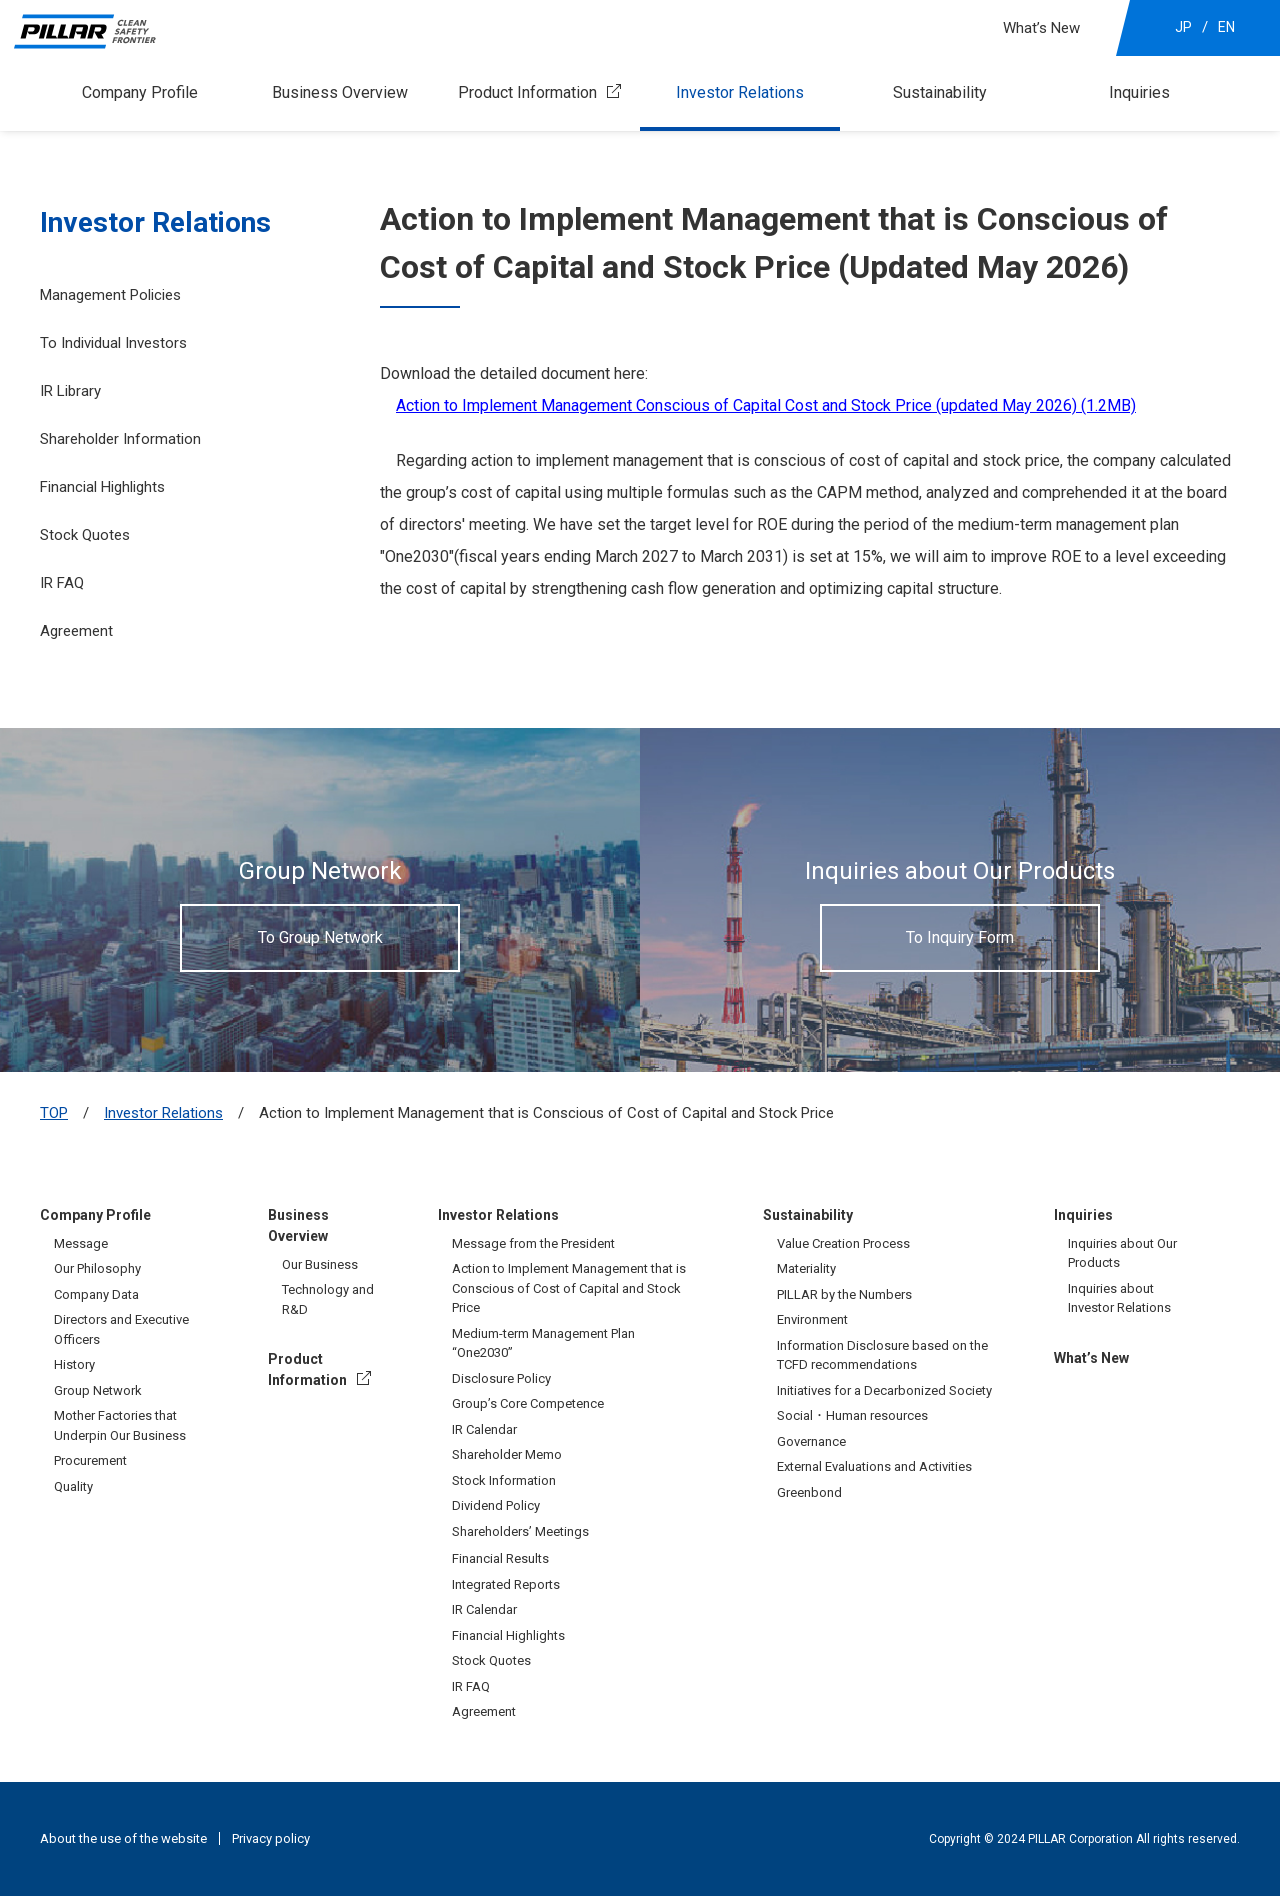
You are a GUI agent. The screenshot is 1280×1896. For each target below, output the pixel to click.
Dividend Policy (496, 1505)
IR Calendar (484, 1429)
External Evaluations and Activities (874, 1466)
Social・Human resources (852, 1415)
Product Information (527, 92)
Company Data (96, 1294)
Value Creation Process (843, 1243)
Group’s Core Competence (528, 1403)
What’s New (1041, 28)
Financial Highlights (102, 487)
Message (81, 1243)
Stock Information (504, 1480)
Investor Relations (740, 92)
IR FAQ (62, 583)
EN (1226, 27)
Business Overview (340, 92)
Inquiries (1139, 92)
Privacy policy (271, 1838)
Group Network (98, 1390)
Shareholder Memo (507, 1454)
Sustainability (940, 92)
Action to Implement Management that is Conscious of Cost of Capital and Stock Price (569, 1288)
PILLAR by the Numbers (844, 1294)
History (74, 1364)
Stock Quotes (85, 535)
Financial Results (500, 1558)
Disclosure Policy (501, 1378)
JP (1183, 27)
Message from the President (533, 1243)
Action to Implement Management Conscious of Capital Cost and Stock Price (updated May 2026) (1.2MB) (766, 405)
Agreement (76, 631)
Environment (812, 1319)
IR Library (70, 391)
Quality (73, 1486)
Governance (811, 1441)
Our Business (320, 1264)
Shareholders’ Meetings (520, 1531)
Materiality (806, 1268)
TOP (54, 1113)
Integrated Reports (506, 1584)
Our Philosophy (97, 1268)
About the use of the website (123, 1838)
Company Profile (140, 92)
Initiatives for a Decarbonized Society (884, 1390)
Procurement (90, 1460)
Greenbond (809, 1492)
